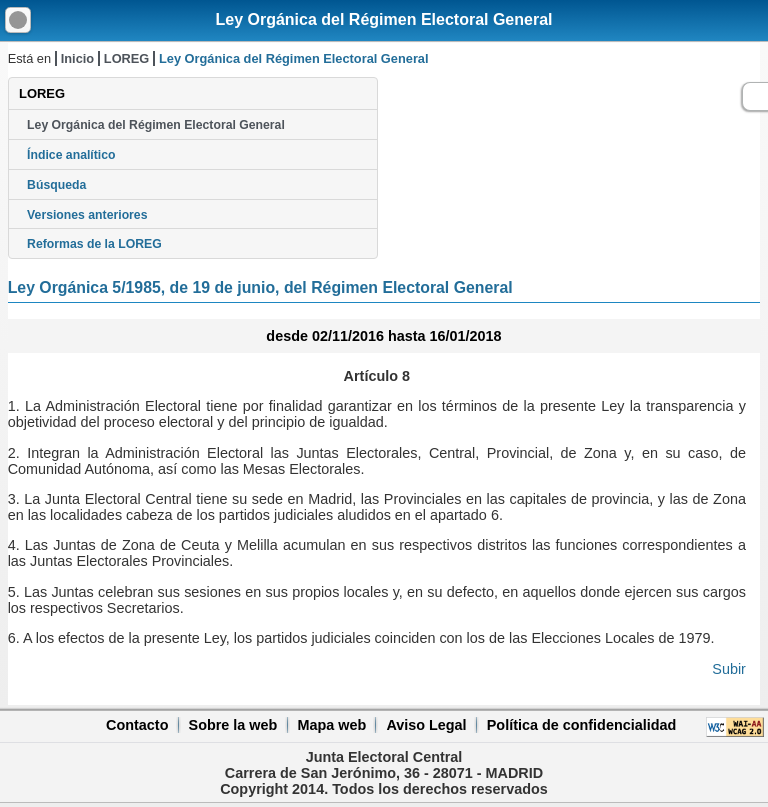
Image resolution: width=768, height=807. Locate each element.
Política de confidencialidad (582, 725)
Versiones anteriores (87, 215)
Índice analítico (71, 155)
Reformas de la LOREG (94, 244)
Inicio (77, 58)
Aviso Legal (426, 725)
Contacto (137, 725)
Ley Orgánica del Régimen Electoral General (383, 19)
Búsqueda (56, 185)
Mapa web (331, 725)
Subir (729, 669)
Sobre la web (233, 725)
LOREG (127, 58)
